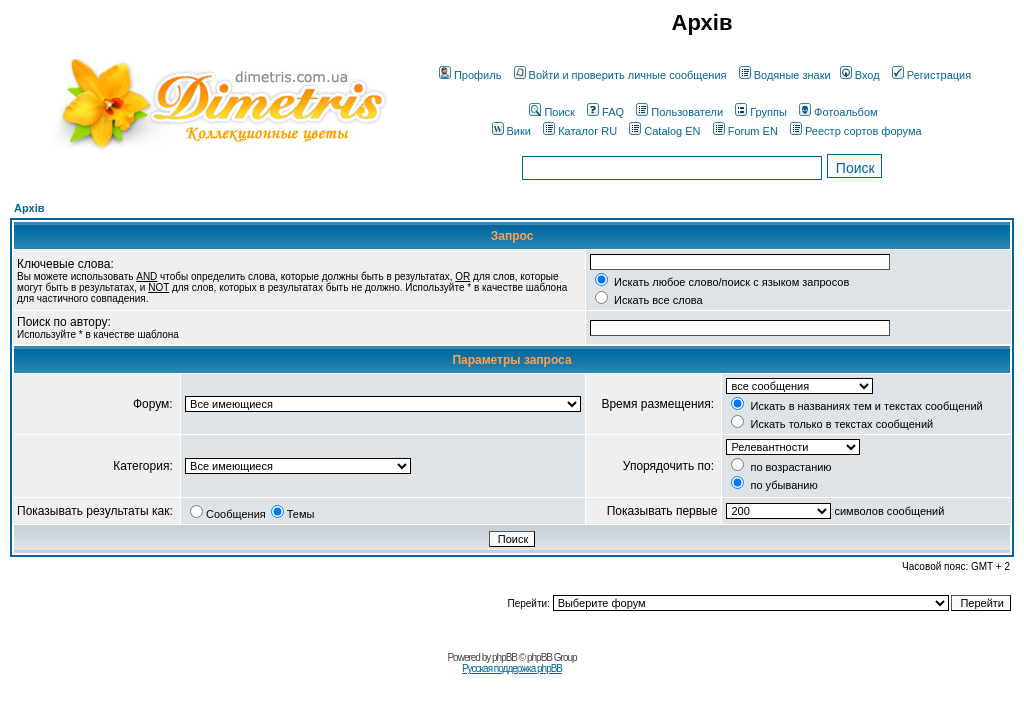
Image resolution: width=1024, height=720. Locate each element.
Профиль (470, 75)
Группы (761, 112)
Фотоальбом (838, 112)
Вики (511, 131)
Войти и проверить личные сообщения (620, 75)
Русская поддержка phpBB (512, 668)
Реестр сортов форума (856, 131)
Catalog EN (664, 131)
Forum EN (745, 131)
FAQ (605, 112)
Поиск (551, 112)
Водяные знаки (785, 75)
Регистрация (931, 75)
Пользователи (679, 112)
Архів (29, 208)
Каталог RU (580, 131)
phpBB (504, 657)
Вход (860, 75)
